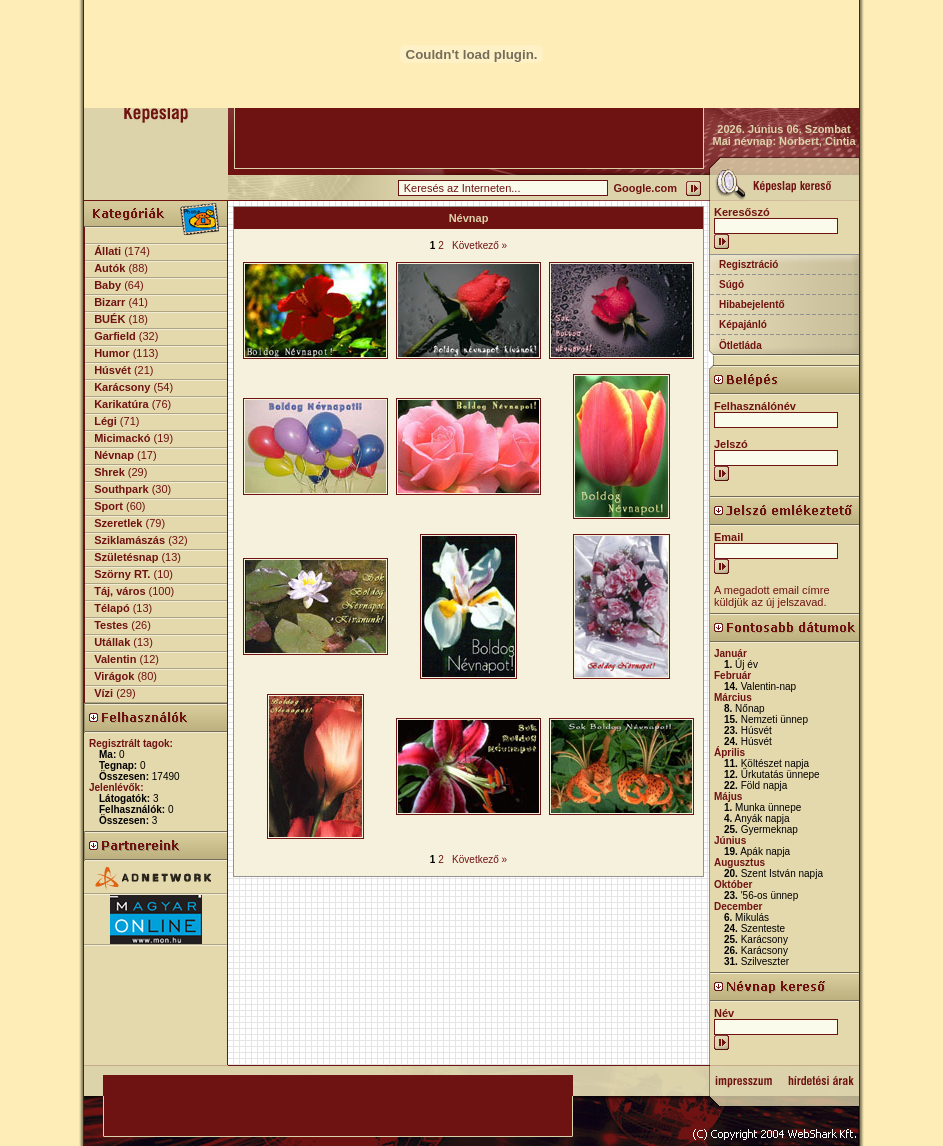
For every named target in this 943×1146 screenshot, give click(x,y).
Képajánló (743, 324)
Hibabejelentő (752, 304)
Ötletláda (740, 345)
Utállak (112, 642)
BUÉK (109, 319)
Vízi (103, 693)
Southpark (121, 489)
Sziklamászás (129, 540)
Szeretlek (118, 523)
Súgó (731, 284)
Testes (111, 625)
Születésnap (126, 557)
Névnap (114, 455)
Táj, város (119, 591)
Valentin (115, 659)
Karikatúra (121, 404)
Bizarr (109, 302)
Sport (108, 506)
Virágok (114, 676)
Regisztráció (748, 264)
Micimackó (122, 438)
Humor (111, 353)
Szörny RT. (122, 574)
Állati (107, 251)
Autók (109, 268)
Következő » (479, 245)
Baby (107, 285)
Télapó (111, 608)
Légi (105, 421)
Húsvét (112, 370)
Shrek (109, 472)
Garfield (115, 336)
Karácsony (122, 387)
